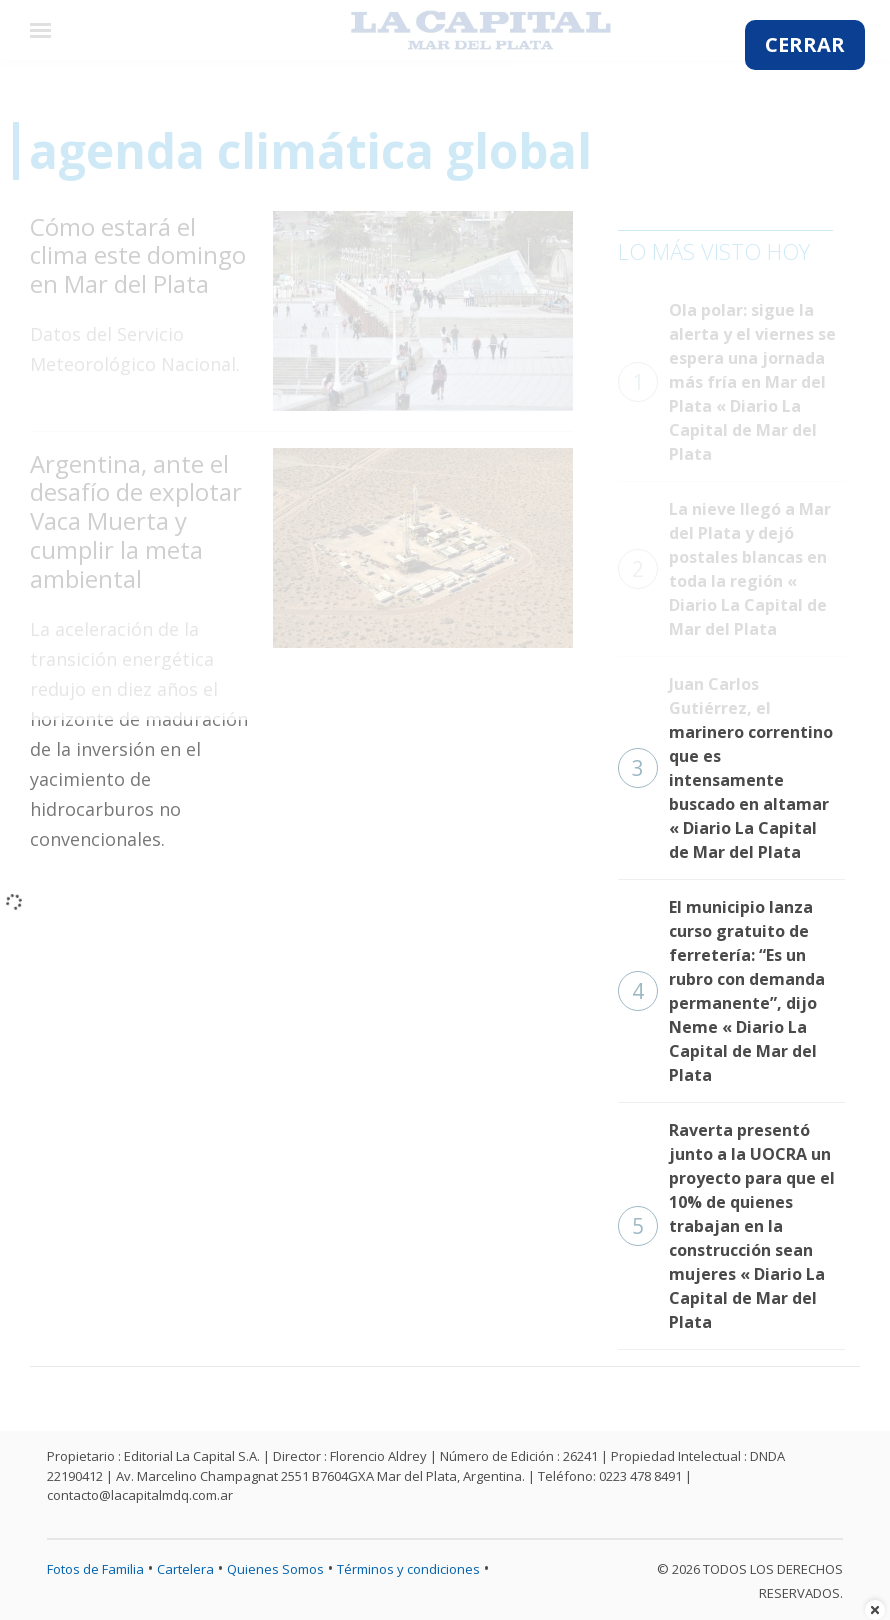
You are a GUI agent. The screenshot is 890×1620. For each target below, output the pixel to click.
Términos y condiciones (408, 1569)
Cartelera (185, 1569)
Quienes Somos (275, 1569)
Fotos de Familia (95, 1569)
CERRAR (805, 44)
